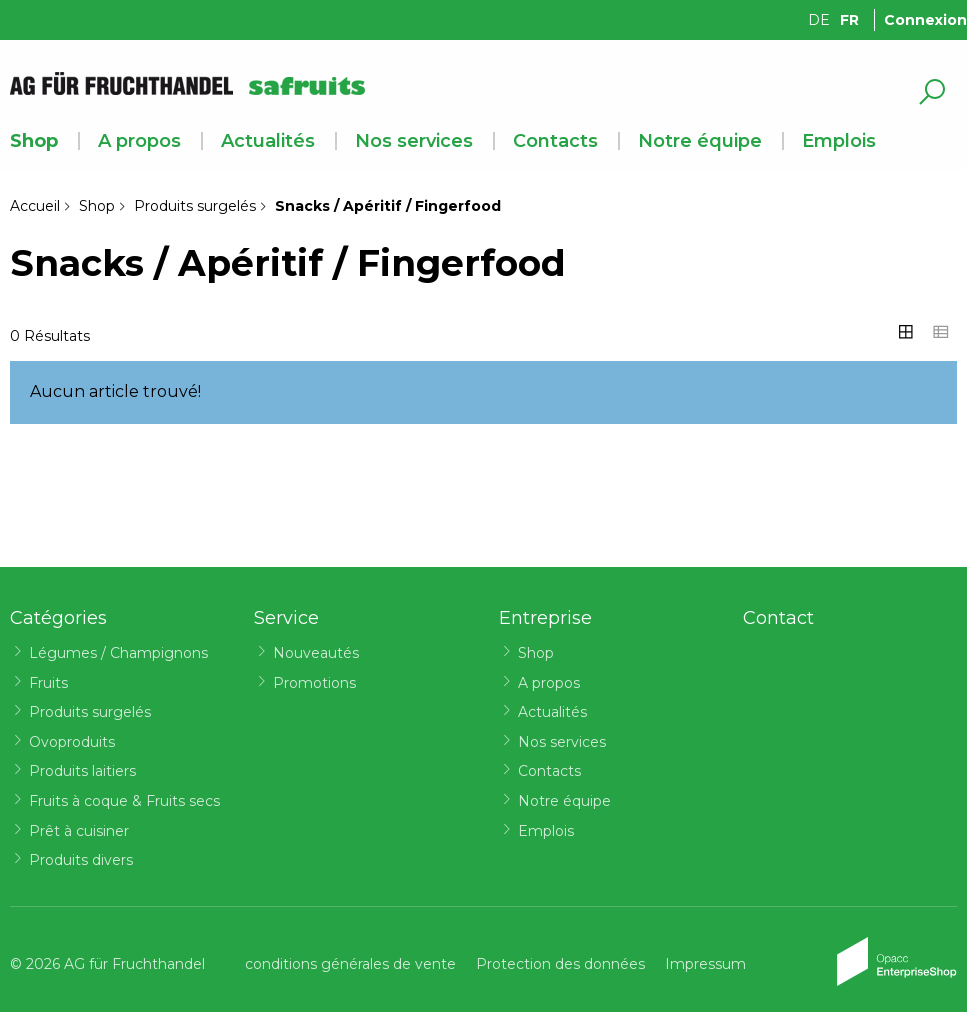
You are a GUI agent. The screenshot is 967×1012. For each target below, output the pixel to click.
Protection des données (560, 964)
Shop (34, 141)
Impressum (705, 964)
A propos (139, 141)
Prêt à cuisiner (79, 831)
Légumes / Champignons (118, 653)
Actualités (268, 141)
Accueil (35, 206)
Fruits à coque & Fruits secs (124, 801)
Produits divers (81, 860)
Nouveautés (316, 653)
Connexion (925, 20)
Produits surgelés (195, 206)
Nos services (414, 141)
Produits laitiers (82, 771)
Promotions (314, 683)
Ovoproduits (72, 742)
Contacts (555, 141)
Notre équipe (700, 141)
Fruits (48, 683)
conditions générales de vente (350, 964)
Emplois (839, 141)
